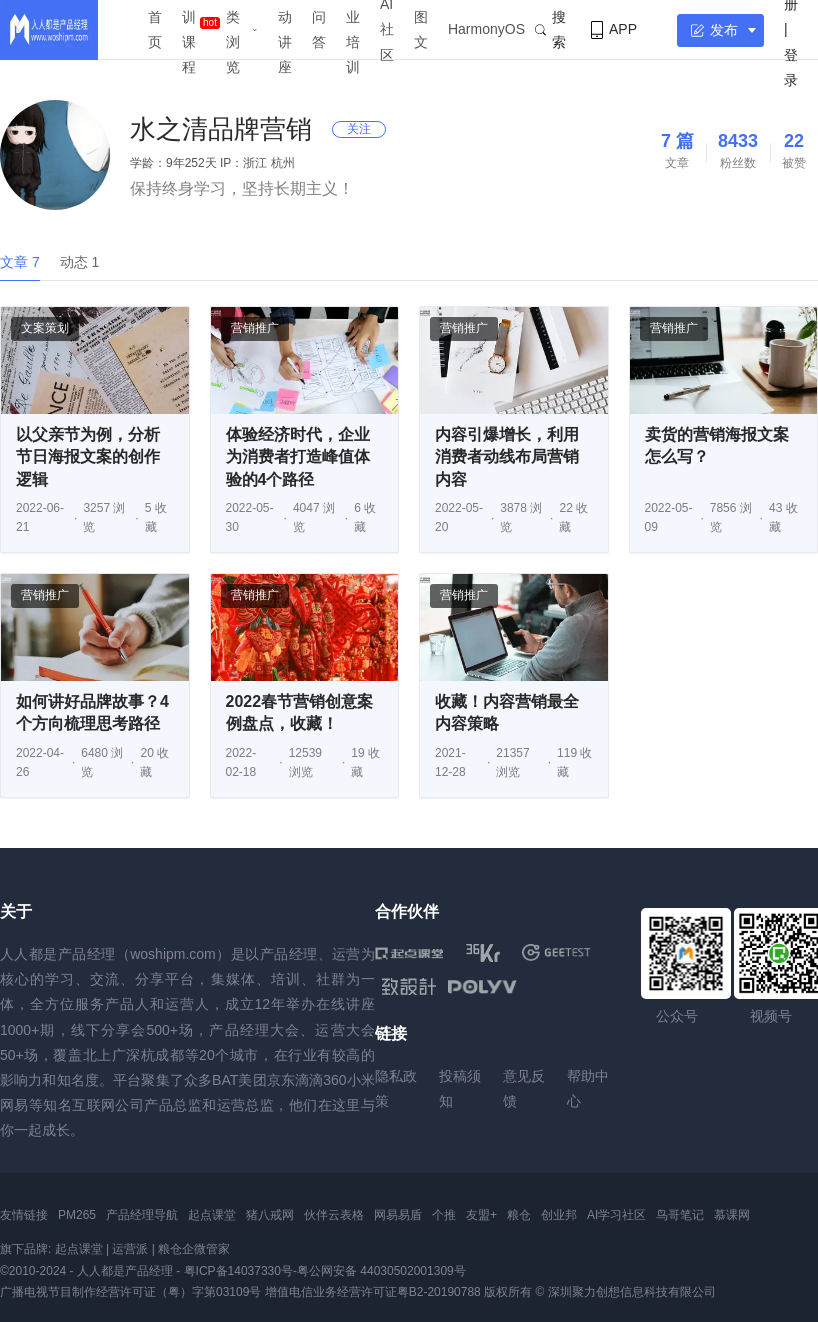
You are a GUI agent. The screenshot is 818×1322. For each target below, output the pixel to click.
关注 (359, 129)
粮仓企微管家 (194, 1249)
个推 (444, 1215)
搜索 (550, 29)
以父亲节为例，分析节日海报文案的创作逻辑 (88, 457)
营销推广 (255, 328)
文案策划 (45, 328)
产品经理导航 (142, 1215)
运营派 (130, 1249)
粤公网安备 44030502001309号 (381, 1271)
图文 (421, 29)
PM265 (77, 1215)
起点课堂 (212, 1215)
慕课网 (732, 1215)
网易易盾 (398, 1215)
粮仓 (519, 1215)
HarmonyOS (486, 29)
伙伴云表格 (334, 1215)
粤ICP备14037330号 (238, 1271)
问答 (319, 29)
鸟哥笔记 (680, 1215)
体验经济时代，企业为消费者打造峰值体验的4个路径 (298, 457)
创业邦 (559, 1215)
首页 (155, 29)
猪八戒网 (270, 1215)
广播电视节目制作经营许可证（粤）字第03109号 (130, 1292)
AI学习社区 (616, 1215)
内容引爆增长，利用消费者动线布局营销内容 (507, 457)
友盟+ (481, 1215)
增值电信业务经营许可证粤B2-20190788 (373, 1292)
